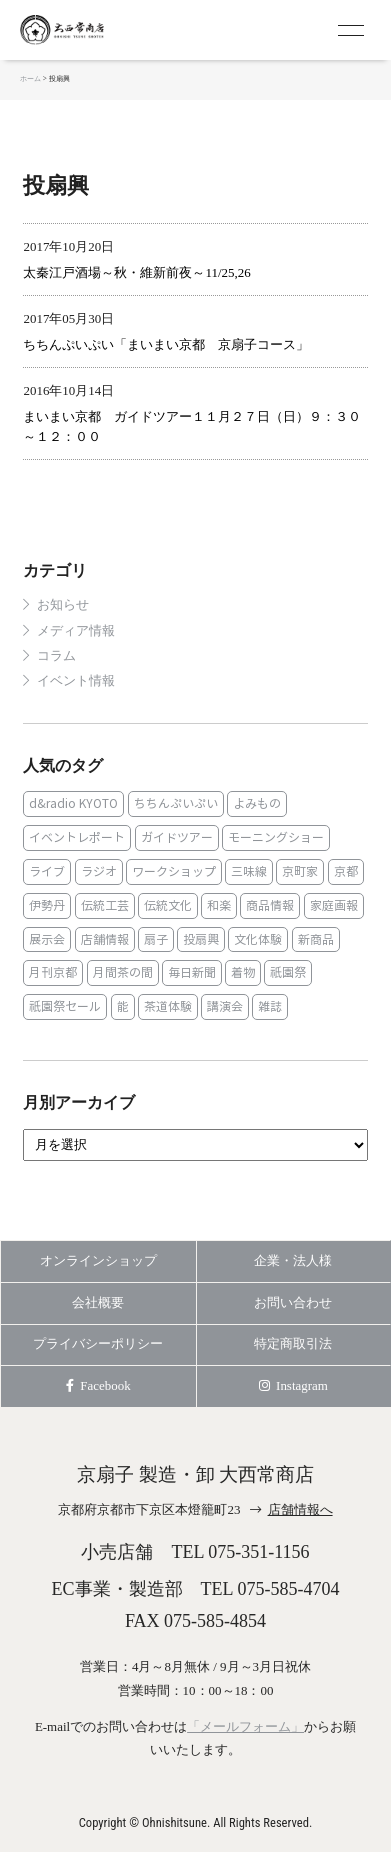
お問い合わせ (293, 1302)
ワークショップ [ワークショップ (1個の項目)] (174, 871)
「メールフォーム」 (245, 1726)
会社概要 (98, 1302)
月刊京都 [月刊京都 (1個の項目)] (53, 972)
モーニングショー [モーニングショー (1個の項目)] (276, 837)
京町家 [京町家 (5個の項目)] (300, 871)
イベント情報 (76, 681)
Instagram (293, 1385)
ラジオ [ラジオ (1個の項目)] (99, 871)
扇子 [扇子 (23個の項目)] (156, 939)
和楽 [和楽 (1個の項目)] (219, 905)
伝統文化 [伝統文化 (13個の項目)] (168, 905)
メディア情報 (76, 631)
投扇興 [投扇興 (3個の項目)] (201, 939)
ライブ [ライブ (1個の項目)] (47, 871)
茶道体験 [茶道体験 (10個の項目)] (168, 1006)
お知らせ (63, 605)
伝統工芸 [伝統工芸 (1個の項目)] (105, 905)
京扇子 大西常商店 (100, 30)
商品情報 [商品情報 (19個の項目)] (270, 905)
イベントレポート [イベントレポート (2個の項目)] (77, 837)
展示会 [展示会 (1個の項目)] (47, 939)
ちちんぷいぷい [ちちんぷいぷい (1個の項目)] (176, 803)
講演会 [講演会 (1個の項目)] (225, 1006)
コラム (56, 656)
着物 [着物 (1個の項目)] (243, 972)
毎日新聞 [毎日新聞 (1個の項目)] (192, 972)
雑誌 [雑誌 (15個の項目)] (270, 1006)
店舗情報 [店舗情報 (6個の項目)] (105, 939)
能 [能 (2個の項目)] (123, 1006)
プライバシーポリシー (98, 1343)
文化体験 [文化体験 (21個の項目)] (258, 939)
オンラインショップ (98, 1260)
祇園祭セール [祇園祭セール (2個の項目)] (65, 1006)
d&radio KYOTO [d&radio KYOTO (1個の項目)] (73, 803)
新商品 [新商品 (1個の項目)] (316, 939)
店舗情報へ (300, 1509)
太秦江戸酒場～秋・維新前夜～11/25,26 (136, 272)
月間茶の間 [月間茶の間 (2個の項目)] (123, 972)
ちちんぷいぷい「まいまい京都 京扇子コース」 (166, 344)
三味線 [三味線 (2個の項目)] (249, 871)
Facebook (98, 1385)
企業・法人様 (293, 1260)
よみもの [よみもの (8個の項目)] (257, 803)
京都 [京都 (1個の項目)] (346, 871)
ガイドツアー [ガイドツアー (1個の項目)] (177, 837)
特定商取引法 (293, 1343)
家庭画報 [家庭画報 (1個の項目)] (334, 905)
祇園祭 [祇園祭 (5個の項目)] (288, 972)
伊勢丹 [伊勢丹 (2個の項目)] (47, 905)
